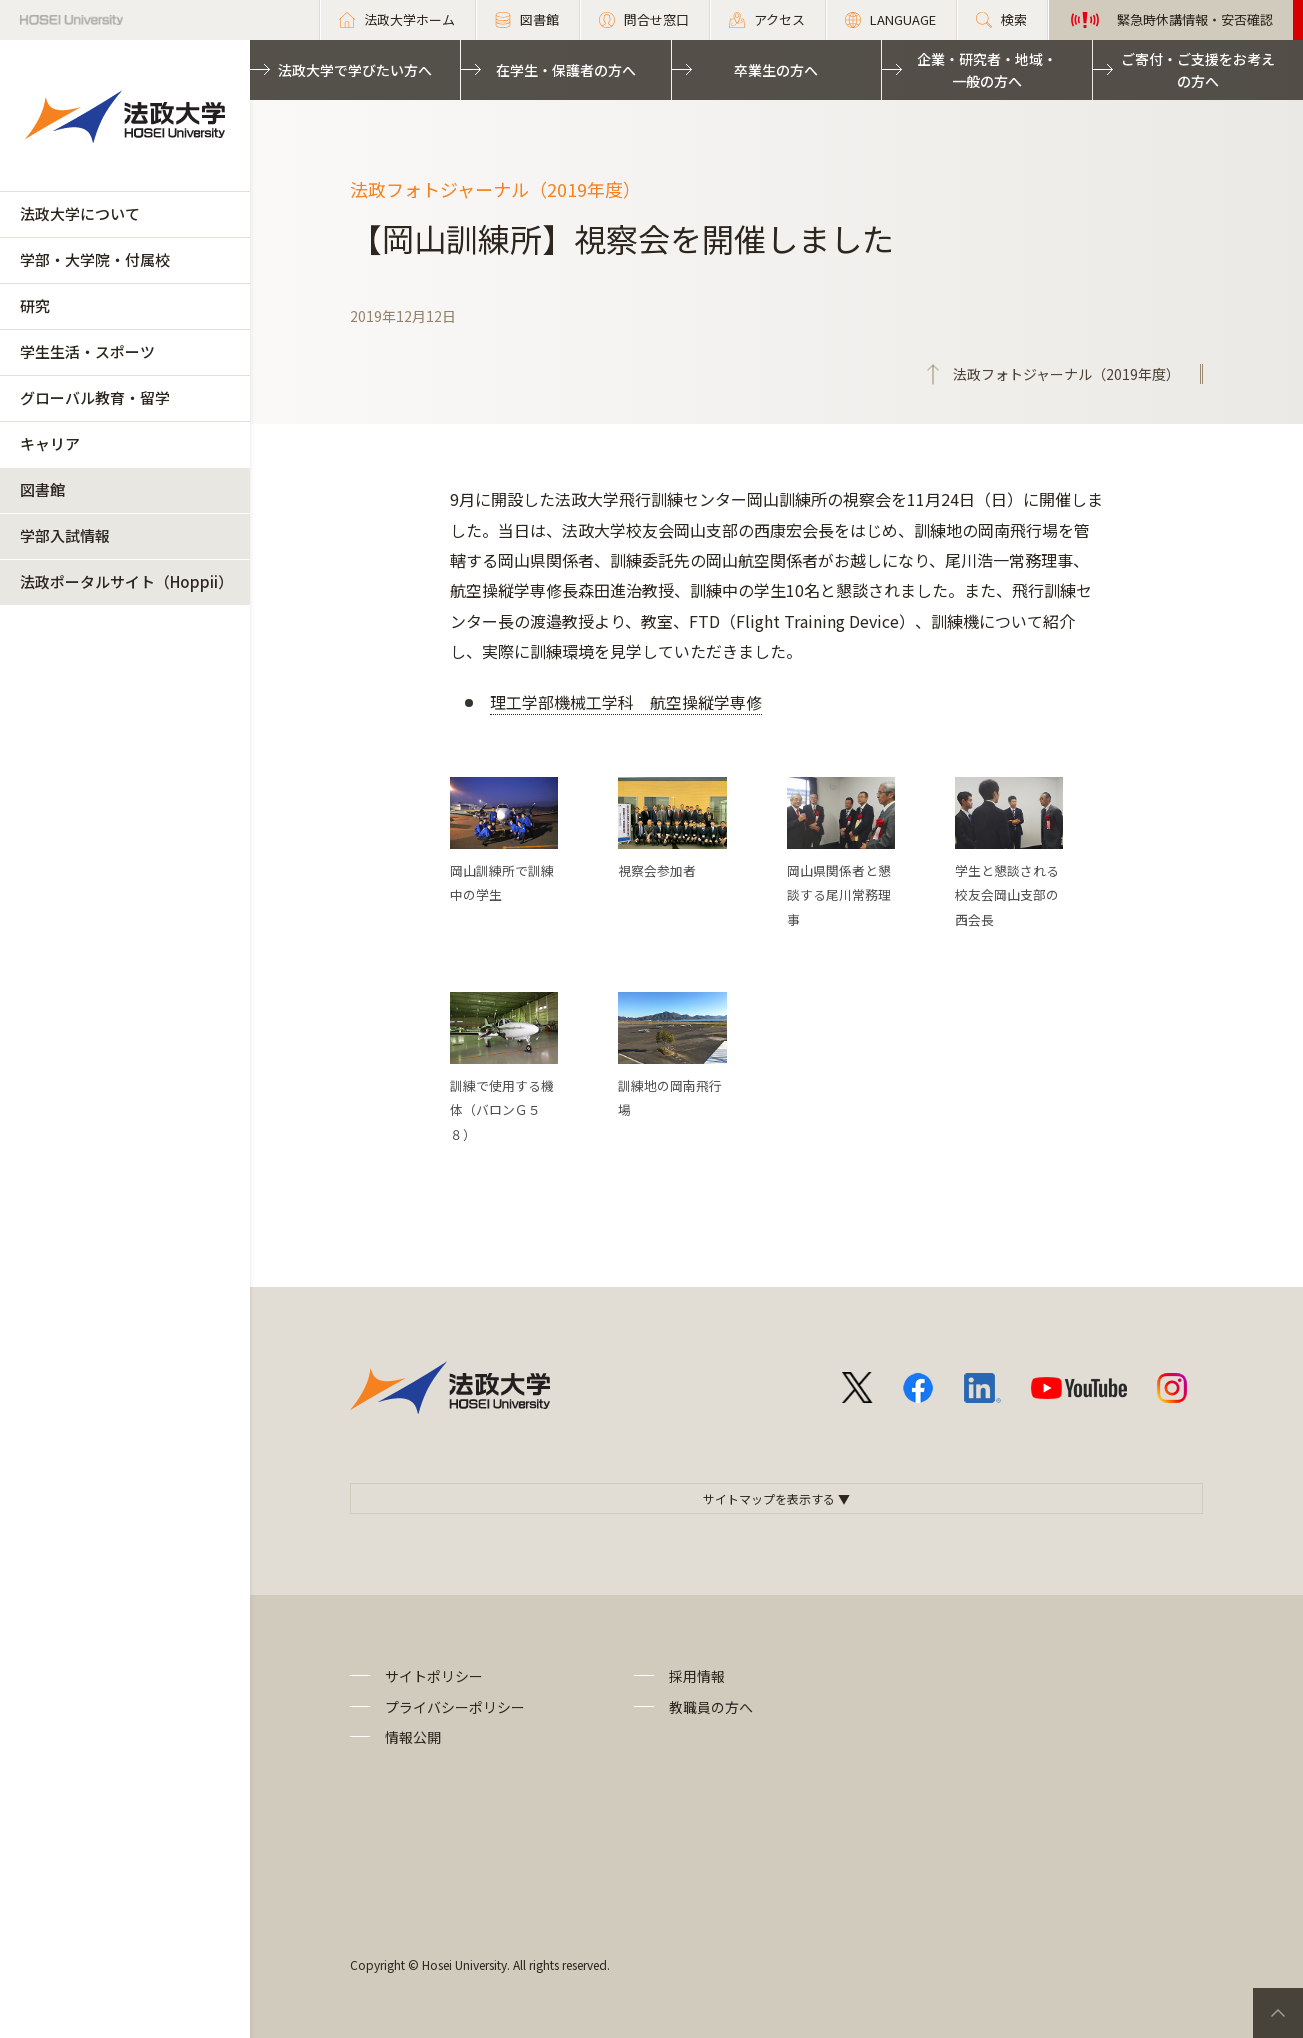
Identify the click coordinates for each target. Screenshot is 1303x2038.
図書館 (42, 489)
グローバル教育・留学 (95, 397)
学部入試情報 (65, 535)
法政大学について (80, 213)
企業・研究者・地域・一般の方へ (987, 70)
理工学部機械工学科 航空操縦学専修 (626, 702)
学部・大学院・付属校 (95, 259)
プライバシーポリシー (455, 1707)
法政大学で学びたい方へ (355, 70)
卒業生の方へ (776, 70)
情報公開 (413, 1737)
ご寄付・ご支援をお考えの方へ (1198, 70)
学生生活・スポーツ (87, 351)
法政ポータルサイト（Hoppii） (126, 581)
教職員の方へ (711, 1707)
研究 (35, 305)
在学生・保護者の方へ (566, 70)
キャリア (50, 443)
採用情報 (697, 1676)
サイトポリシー (434, 1676)
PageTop (1278, 2013)
